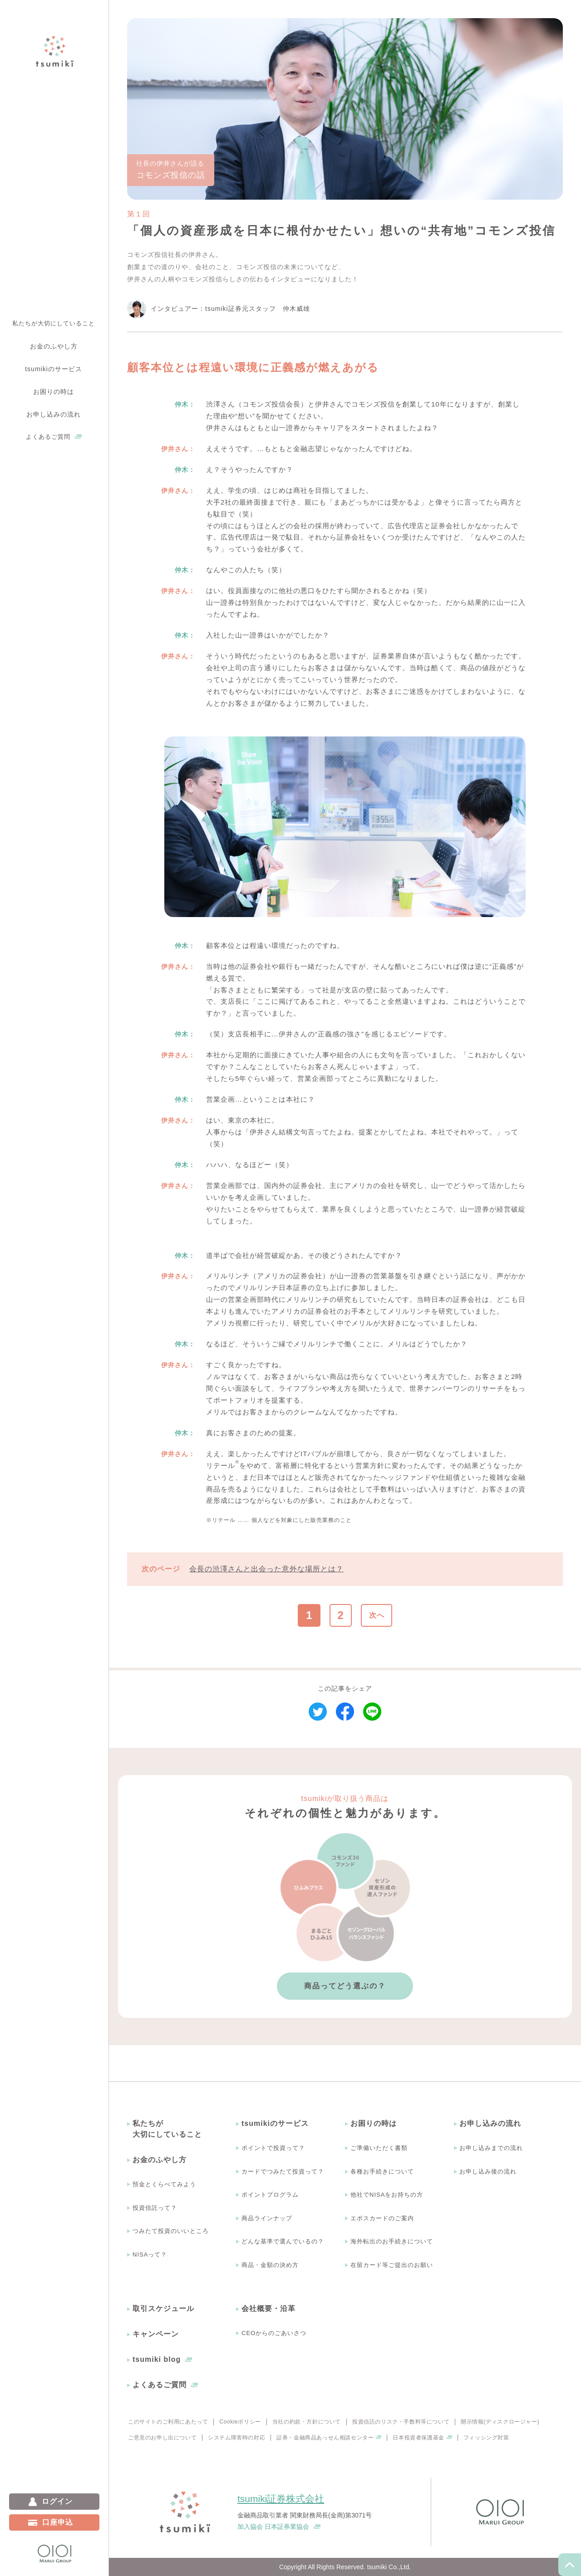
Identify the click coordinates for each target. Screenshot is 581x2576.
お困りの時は (373, 2123)
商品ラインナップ (266, 2218)
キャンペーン (156, 2334)
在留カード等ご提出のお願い (391, 2265)
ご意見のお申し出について (162, 2437)
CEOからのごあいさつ (273, 2333)
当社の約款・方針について (306, 2422)
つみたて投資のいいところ (171, 2231)
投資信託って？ (155, 2207)
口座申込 (57, 2522)
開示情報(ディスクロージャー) (500, 2422)
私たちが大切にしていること (53, 323)
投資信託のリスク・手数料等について (400, 2422)
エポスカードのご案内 (382, 2218)
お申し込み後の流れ (488, 2171)
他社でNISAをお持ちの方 (386, 2194)
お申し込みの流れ (490, 2123)
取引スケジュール (163, 2308)
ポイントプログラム (270, 2194)
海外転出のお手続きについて (391, 2241)
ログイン (57, 2501)
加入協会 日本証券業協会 (273, 2526)
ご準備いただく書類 (379, 2147)
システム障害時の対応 (236, 2437)
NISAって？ (150, 2254)
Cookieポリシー (240, 2422)
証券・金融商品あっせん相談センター (325, 2437)
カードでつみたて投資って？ (282, 2171)
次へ (376, 1615)
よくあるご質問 (48, 436)
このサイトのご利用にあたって (168, 2422)
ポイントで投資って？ (273, 2147)
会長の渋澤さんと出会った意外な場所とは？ (266, 1569)
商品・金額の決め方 (270, 2265)
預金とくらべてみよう (164, 2184)
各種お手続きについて (382, 2171)
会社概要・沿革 (268, 2308)
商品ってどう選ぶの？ (345, 1986)
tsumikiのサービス (275, 2123)
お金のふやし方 (160, 2160)
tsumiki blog (157, 2359)
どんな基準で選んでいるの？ (282, 2241)
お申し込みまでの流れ (491, 2147)
